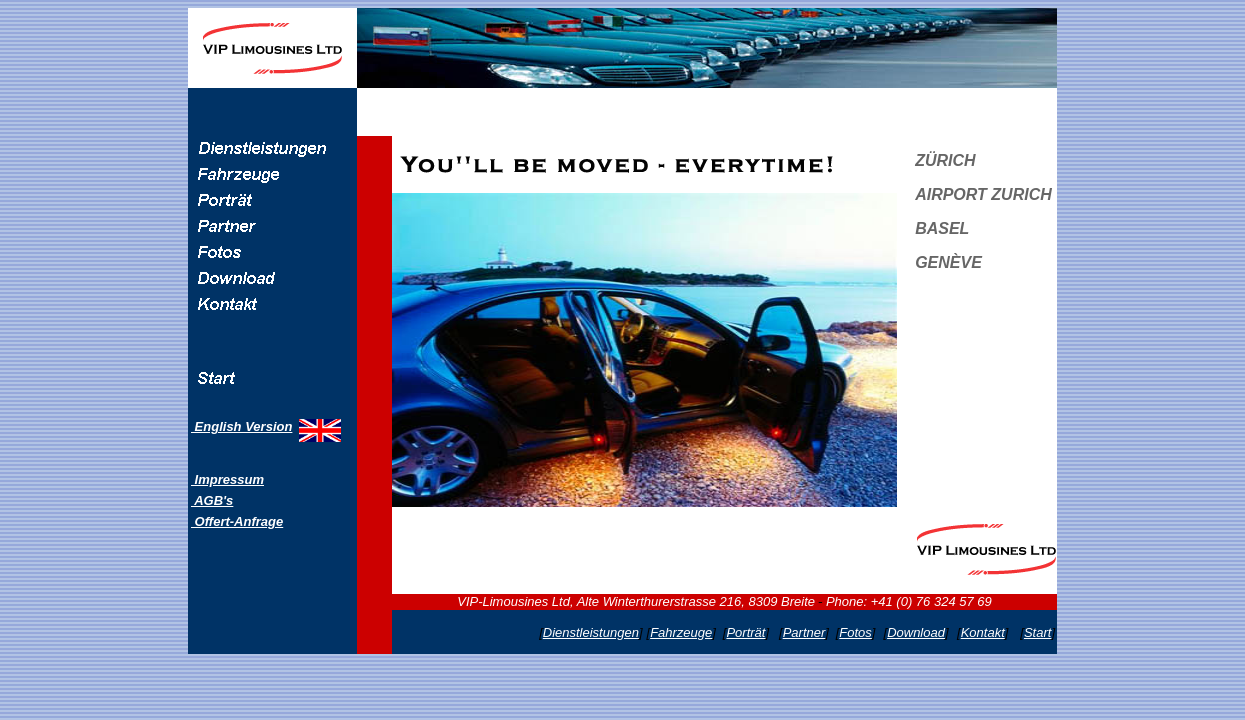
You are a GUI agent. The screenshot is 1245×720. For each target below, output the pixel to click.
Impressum (227, 479)
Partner (804, 632)
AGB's (212, 500)
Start (1037, 632)
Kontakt (983, 632)
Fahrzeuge (681, 632)
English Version (241, 426)
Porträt (745, 632)
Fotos (855, 632)
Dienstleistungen (591, 632)
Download (916, 632)
